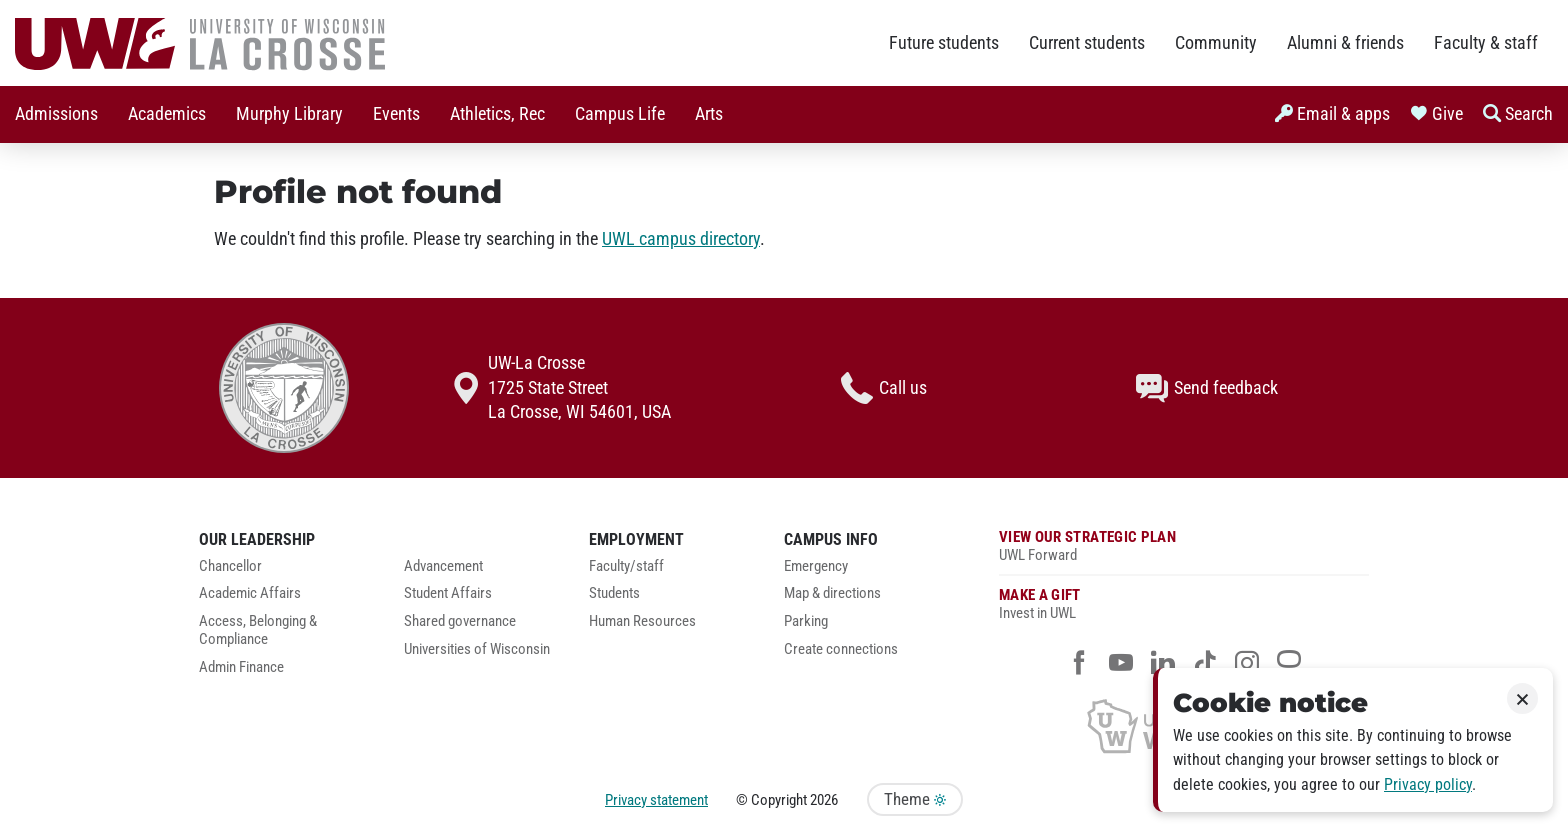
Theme (915, 799)
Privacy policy (1428, 784)
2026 (824, 800)
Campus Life (620, 114)
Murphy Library (289, 114)
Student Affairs (448, 593)
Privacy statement (656, 800)
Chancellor (230, 566)
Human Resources (642, 621)
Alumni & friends (1345, 43)
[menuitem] (56, 114)
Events (396, 114)
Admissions (56, 114)
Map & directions (832, 593)
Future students (944, 43)
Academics (167, 114)
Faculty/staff (626, 566)
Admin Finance (241, 667)
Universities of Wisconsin (477, 649)
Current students (1087, 43)
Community (1216, 43)
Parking (806, 621)
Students (614, 593)
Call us (884, 388)
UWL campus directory (681, 239)
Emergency (816, 566)
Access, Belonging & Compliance (258, 630)
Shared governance (460, 621)
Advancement (443, 566)
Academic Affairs (250, 593)
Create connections (841, 649)
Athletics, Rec (497, 114)
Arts (709, 114)
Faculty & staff (1486, 43)
